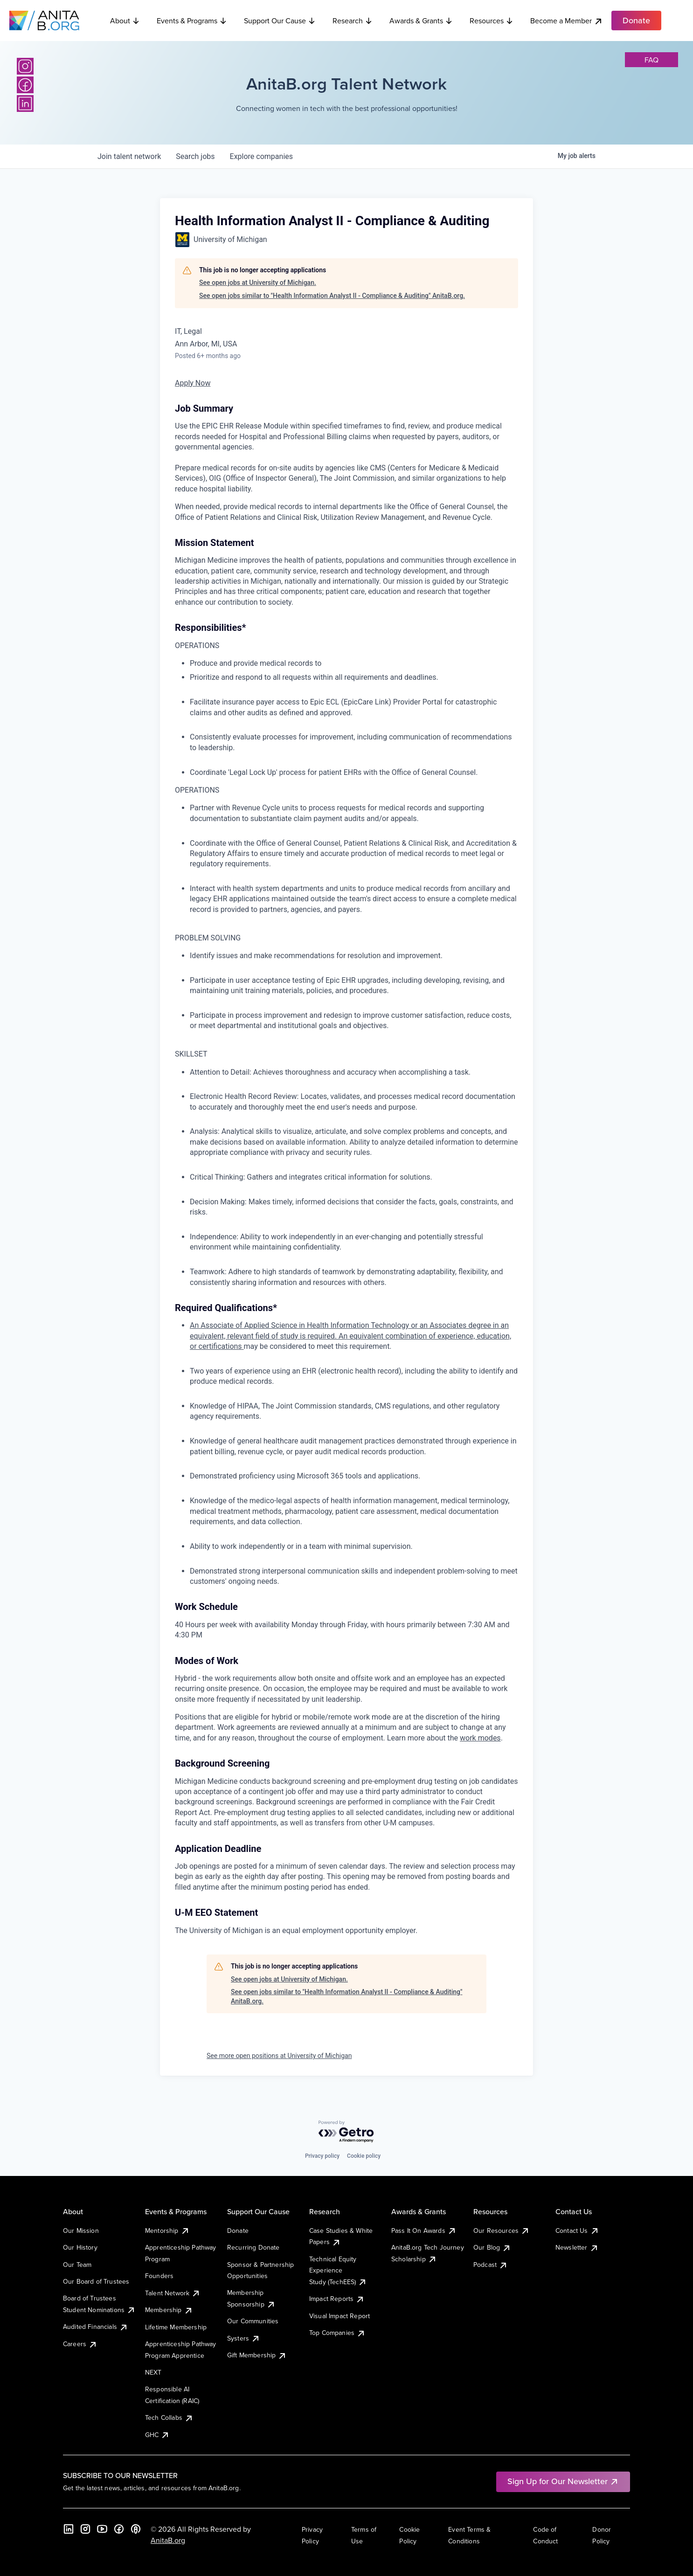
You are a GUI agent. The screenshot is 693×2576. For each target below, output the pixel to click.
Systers (243, 2338)
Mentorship (167, 2230)
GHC (157, 2434)
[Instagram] (25, 66)
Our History (80, 2247)
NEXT (153, 2372)
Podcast (490, 2264)
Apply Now (192, 383)
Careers (80, 2343)
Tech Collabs (169, 2417)
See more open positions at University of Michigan (279, 2055)
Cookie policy (364, 2156)
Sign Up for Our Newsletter (563, 2481)
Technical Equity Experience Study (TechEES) (338, 2270)
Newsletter (577, 2247)
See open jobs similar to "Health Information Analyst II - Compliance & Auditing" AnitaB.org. (332, 295)
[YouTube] (102, 2529)
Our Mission (81, 2230)
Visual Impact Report (339, 2315)
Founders (159, 2275)
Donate (238, 2230)
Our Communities (252, 2321)
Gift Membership (257, 2355)
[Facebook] (25, 84)
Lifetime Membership (176, 2327)
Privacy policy (322, 2156)
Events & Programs (192, 20)
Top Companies (337, 2332)
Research (353, 20)
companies (261, 156)
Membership (169, 2309)
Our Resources (501, 2230)
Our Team (77, 2264)
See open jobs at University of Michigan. (257, 282)
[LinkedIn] (25, 103)
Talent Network (173, 2293)
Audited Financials (95, 2326)
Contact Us (577, 2230)
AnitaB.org (168, 2540)
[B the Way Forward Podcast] (135, 2529)
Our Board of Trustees (96, 2281)
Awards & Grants (421, 20)
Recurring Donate (253, 2247)
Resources (491, 20)
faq (651, 60)
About (125, 20)
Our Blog (492, 2247)
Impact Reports (337, 2298)
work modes (480, 1737)
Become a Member (566, 20)
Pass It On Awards (424, 2230)
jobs (195, 156)
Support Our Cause (280, 20)
